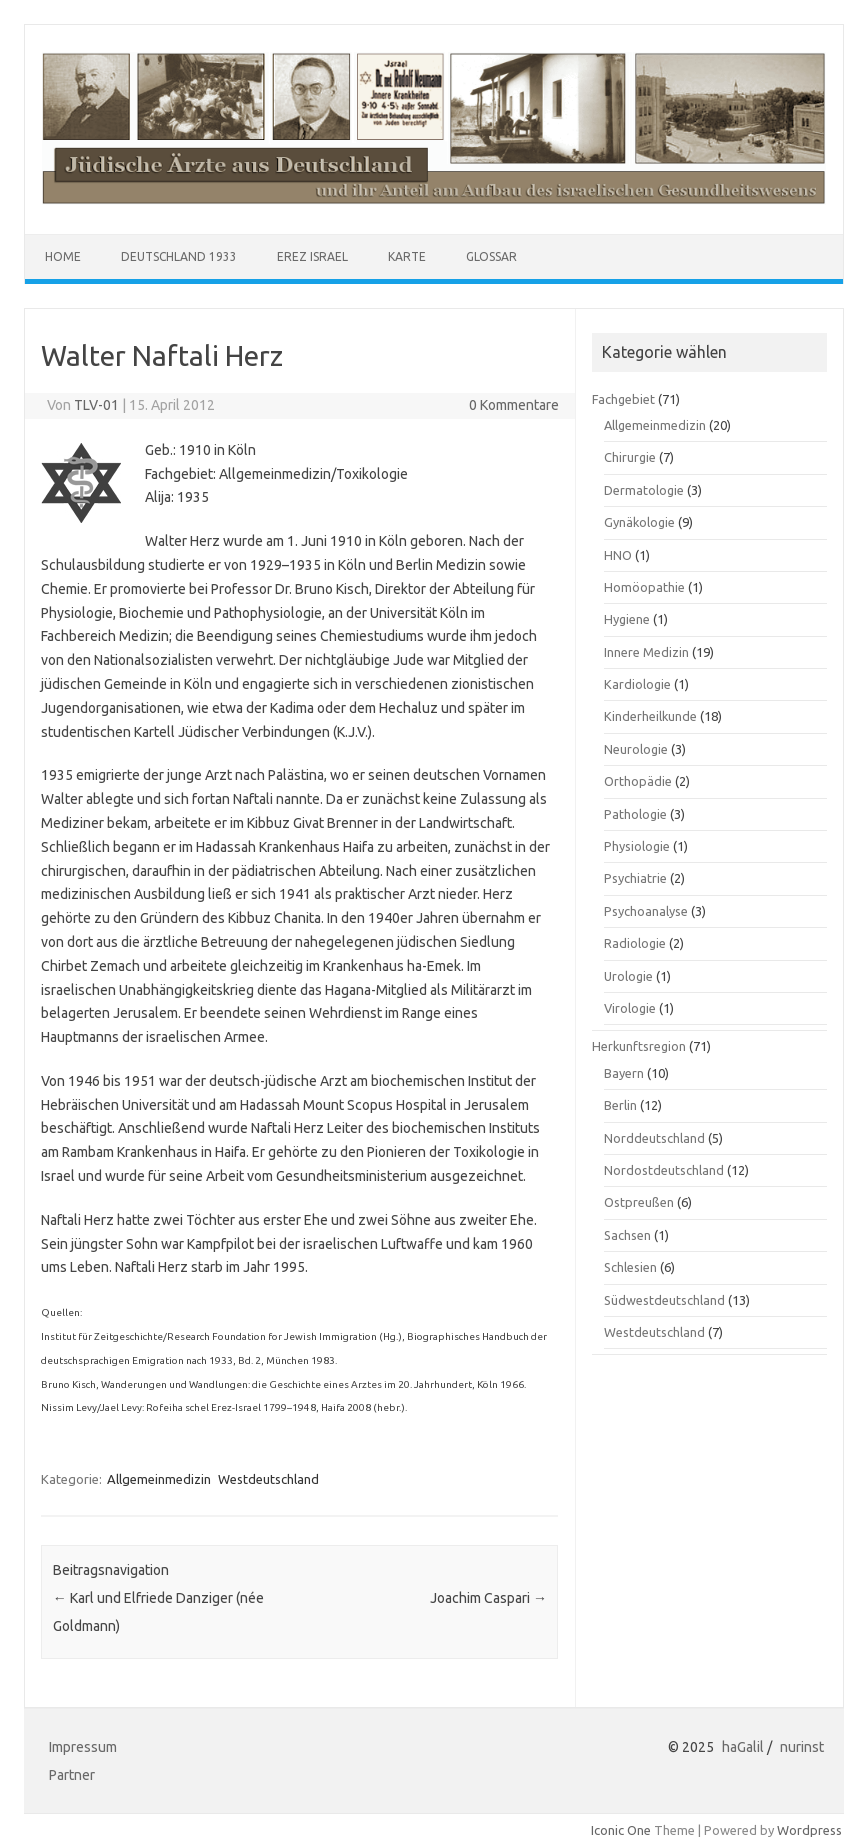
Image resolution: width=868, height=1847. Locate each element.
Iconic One (621, 1830)
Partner (72, 1775)
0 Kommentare (514, 405)
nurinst (802, 1747)
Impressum (83, 1747)
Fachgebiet (623, 399)
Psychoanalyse (646, 911)
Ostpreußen (639, 1202)
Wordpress (809, 1830)
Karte (407, 256)
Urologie (628, 976)
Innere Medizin (646, 652)
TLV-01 (96, 405)
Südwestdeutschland (664, 1300)
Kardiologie (637, 684)
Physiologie (637, 846)
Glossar (491, 256)
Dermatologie (644, 490)
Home (63, 256)
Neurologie (636, 749)
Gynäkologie (639, 522)
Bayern (624, 1073)
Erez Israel (312, 256)
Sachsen (627, 1235)
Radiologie (635, 943)
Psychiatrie (635, 878)
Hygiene (627, 619)
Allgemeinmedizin (159, 1479)
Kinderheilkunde (650, 716)
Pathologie (635, 814)
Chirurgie (630, 457)
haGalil (743, 1747)
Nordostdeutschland (664, 1170)
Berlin (620, 1105)
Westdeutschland (268, 1479)
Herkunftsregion (639, 1046)
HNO (618, 555)
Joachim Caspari (488, 1598)
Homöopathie (644, 587)
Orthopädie (638, 781)
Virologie (630, 1008)
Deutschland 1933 (179, 256)
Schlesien (630, 1267)
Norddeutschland (654, 1138)
